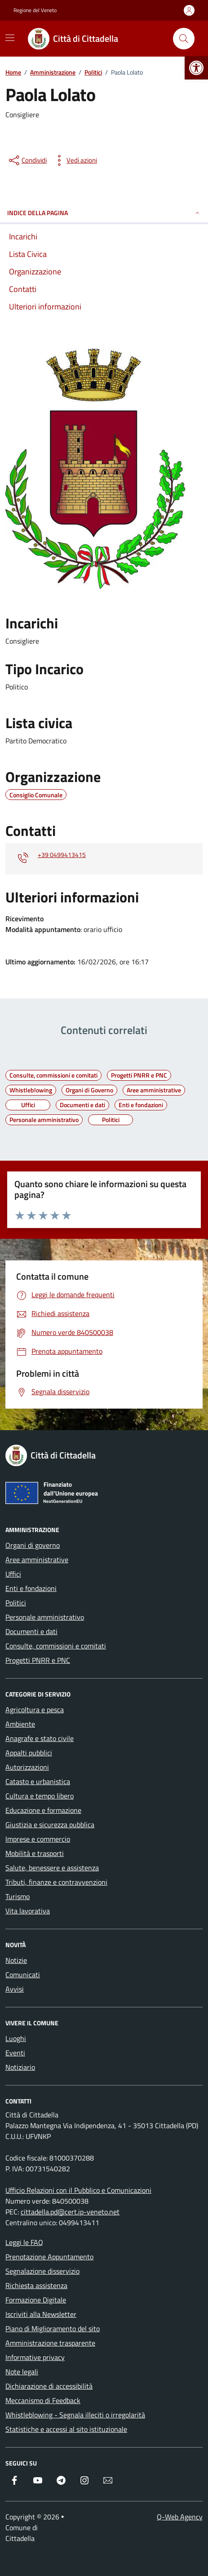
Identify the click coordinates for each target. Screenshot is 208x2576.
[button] (196, 68)
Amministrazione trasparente (50, 2342)
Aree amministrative (36, 1559)
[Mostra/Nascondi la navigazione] (9, 37)
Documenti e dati (31, 1631)
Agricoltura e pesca (34, 1709)
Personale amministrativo (44, 1617)
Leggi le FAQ (24, 2242)
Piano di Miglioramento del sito (52, 2328)
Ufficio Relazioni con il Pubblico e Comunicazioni (78, 2190)
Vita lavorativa (27, 1910)
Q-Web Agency (180, 2516)
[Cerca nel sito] (184, 38)
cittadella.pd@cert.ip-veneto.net (70, 2211)
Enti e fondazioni (31, 1588)
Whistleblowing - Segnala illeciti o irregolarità (75, 2414)
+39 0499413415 (62, 855)
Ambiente (20, 1724)
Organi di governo (32, 1545)
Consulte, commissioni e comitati (55, 1645)
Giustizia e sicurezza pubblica (49, 1824)
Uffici (13, 1574)
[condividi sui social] (27, 160)
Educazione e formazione (43, 1810)
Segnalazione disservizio (42, 2271)
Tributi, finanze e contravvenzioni (56, 1882)
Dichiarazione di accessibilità (49, 2386)
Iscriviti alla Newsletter (40, 2314)
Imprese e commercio (37, 1839)
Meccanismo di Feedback (42, 2400)
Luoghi (15, 2038)
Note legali (21, 2371)
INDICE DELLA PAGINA (104, 212)
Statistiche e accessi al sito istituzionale (66, 2429)
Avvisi (14, 1989)
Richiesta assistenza (36, 2285)
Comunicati (22, 1974)
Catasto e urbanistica (37, 1781)
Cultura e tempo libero (39, 1795)
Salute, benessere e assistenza (52, 1867)
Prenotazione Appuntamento (49, 2256)
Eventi (15, 2052)
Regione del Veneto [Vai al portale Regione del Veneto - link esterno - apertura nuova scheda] (35, 10)
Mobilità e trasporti (34, 1853)
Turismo (17, 1896)
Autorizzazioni (27, 1767)
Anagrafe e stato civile (39, 1738)
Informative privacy (35, 2357)
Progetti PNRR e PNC (37, 1660)
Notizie (16, 1960)
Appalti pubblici (28, 1752)
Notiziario (20, 2067)
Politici (15, 1602)
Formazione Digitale (35, 2299)
